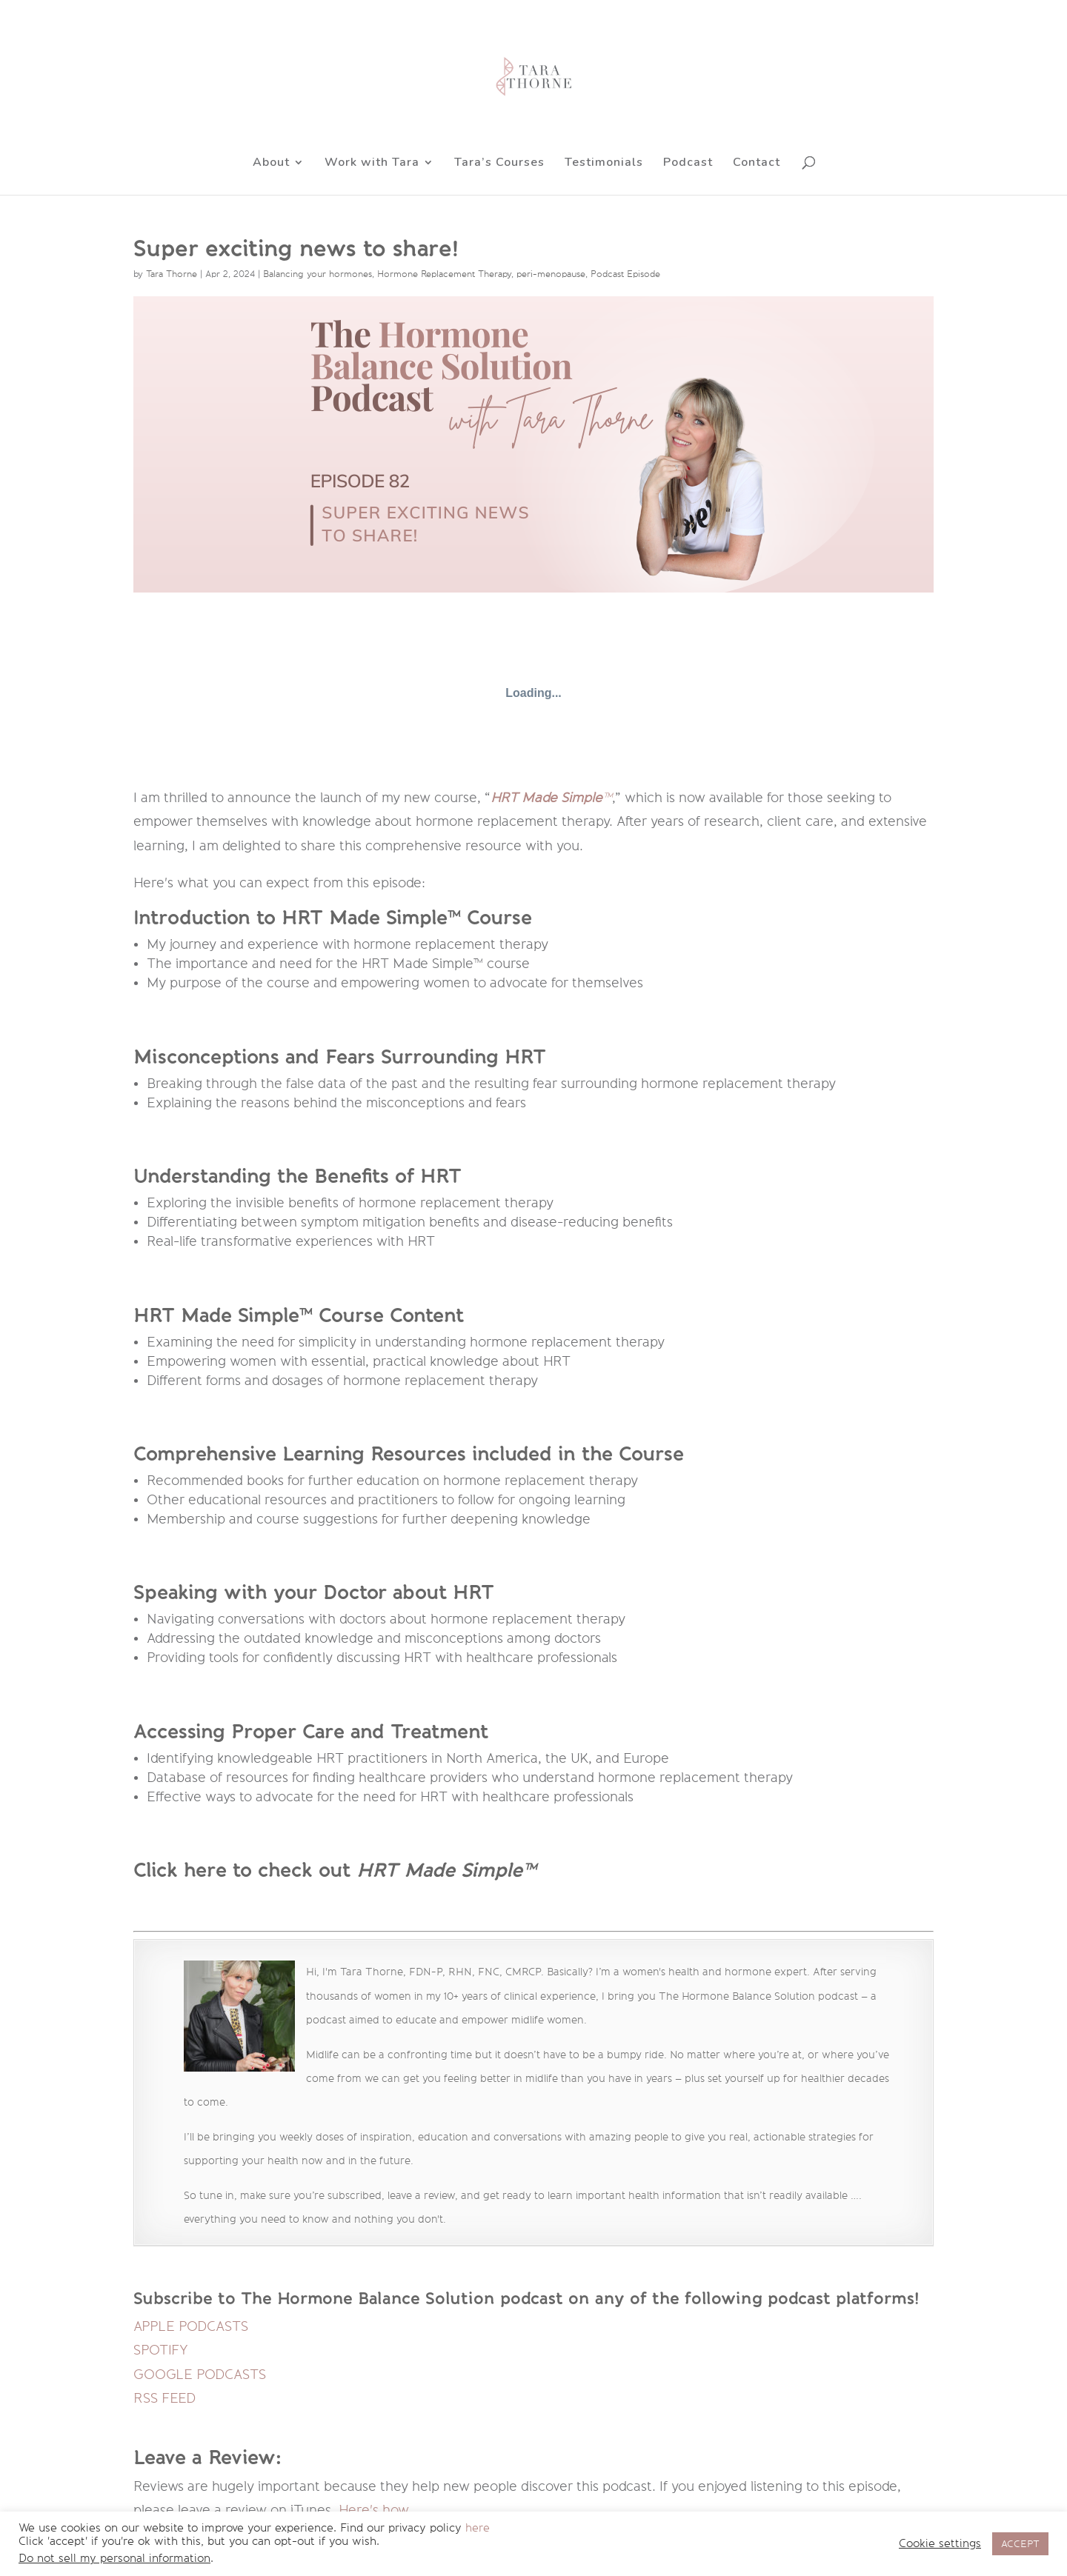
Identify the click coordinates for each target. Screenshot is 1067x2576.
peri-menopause (550, 274)
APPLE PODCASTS (190, 2326)
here (477, 2528)
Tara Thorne (171, 274)
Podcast (688, 163)
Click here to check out (244, 1870)
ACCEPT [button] (1020, 2544)
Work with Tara (372, 163)
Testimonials (604, 163)
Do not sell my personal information (114, 2558)
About (271, 163)
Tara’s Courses (499, 163)
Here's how (373, 2510)
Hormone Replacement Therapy (444, 274)
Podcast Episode (625, 274)
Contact (756, 163)
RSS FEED (164, 2398)
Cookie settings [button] (940, 2543)
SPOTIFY (160, 2350)
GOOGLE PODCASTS (199, 2374)
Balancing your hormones (317, 274)
